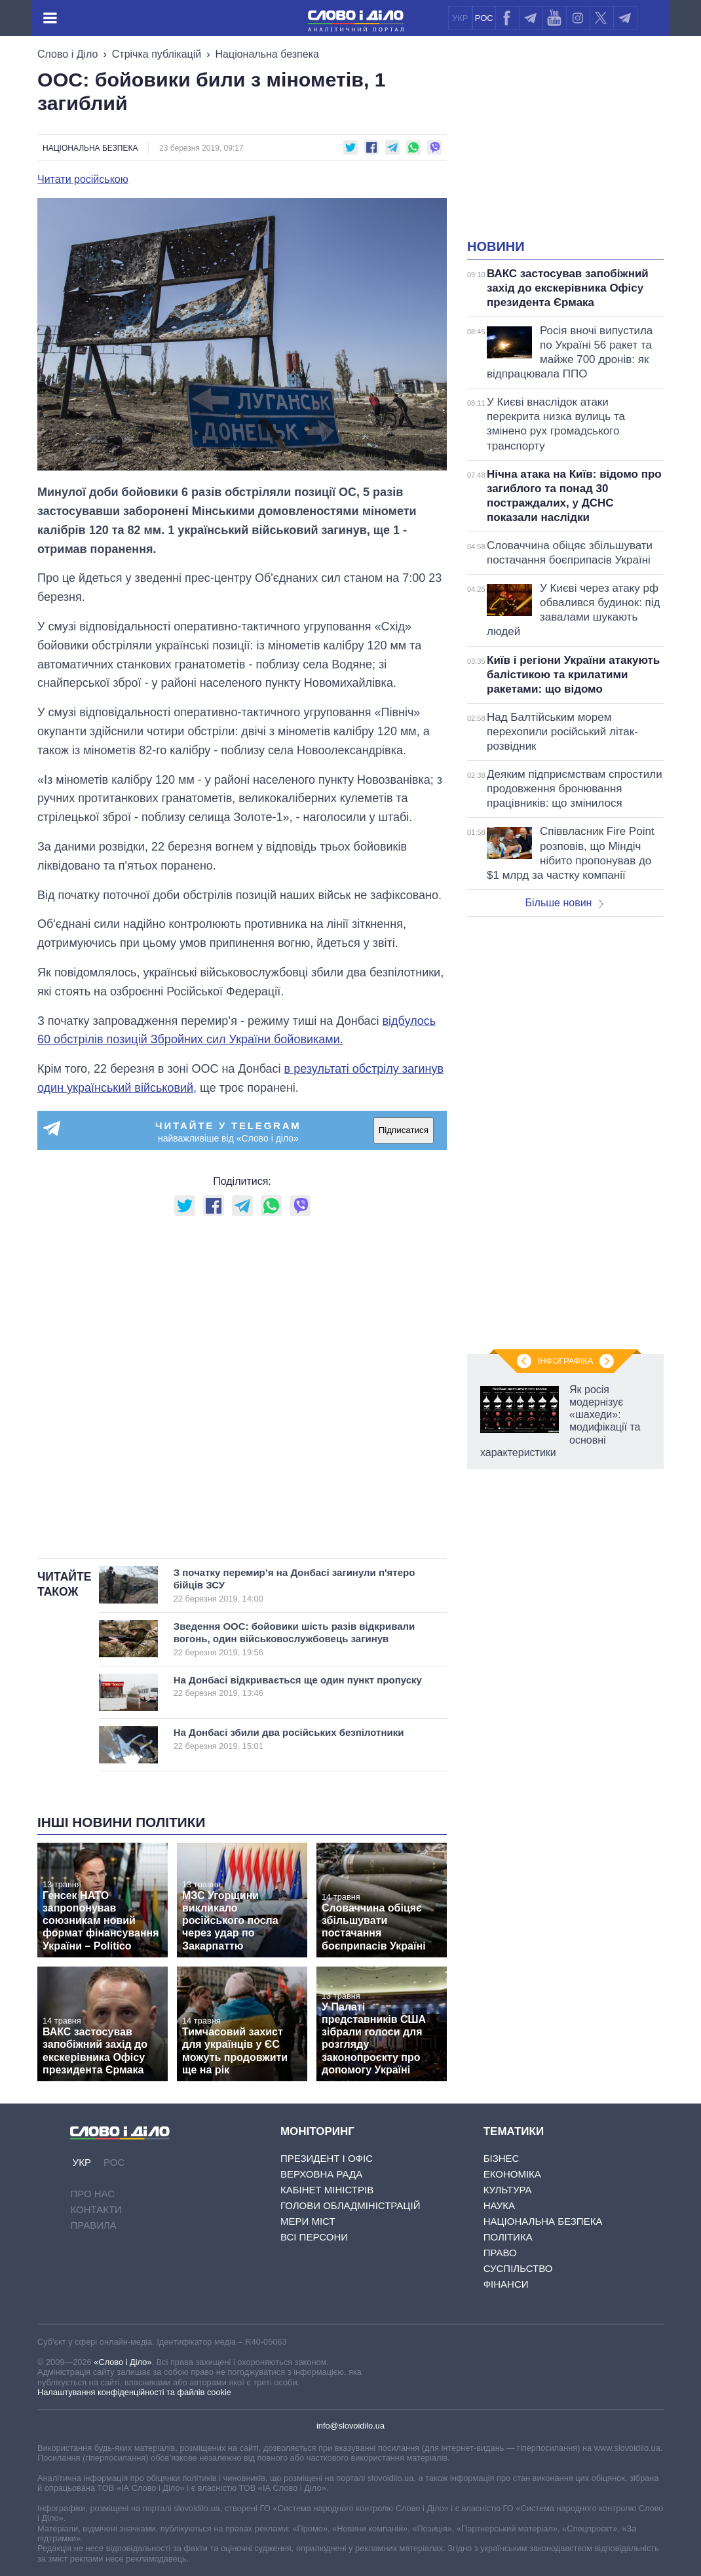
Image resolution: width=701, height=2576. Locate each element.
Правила (93, 2225)
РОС (484, 18)
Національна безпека (267, 54)
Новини (496, 246)
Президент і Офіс (326, 2158)
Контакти (95, 2209)
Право (500, 2252)
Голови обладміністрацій (350, 2205)
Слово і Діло (67, 54)
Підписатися (403, 1130)
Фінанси (506, 2284)
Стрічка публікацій (156, 54)
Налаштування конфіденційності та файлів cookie (134, 2392)
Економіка (512, 2174)
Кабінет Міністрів (326, 2189)
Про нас (92, 2193)
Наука (499, 2205)
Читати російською (82, 179)
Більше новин (564, 902)
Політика (508, 2236)
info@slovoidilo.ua (350, 2426)
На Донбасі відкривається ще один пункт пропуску (298, 1686)
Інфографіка (565, 1361)
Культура (507, 2189)
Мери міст (307, 2221)
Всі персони (314, 2236)
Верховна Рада (321, 2174)
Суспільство (518, 2268)
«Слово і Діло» (122, 2362)
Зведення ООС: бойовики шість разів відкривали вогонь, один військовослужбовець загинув (295, 1639)
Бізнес (501, 2158)
